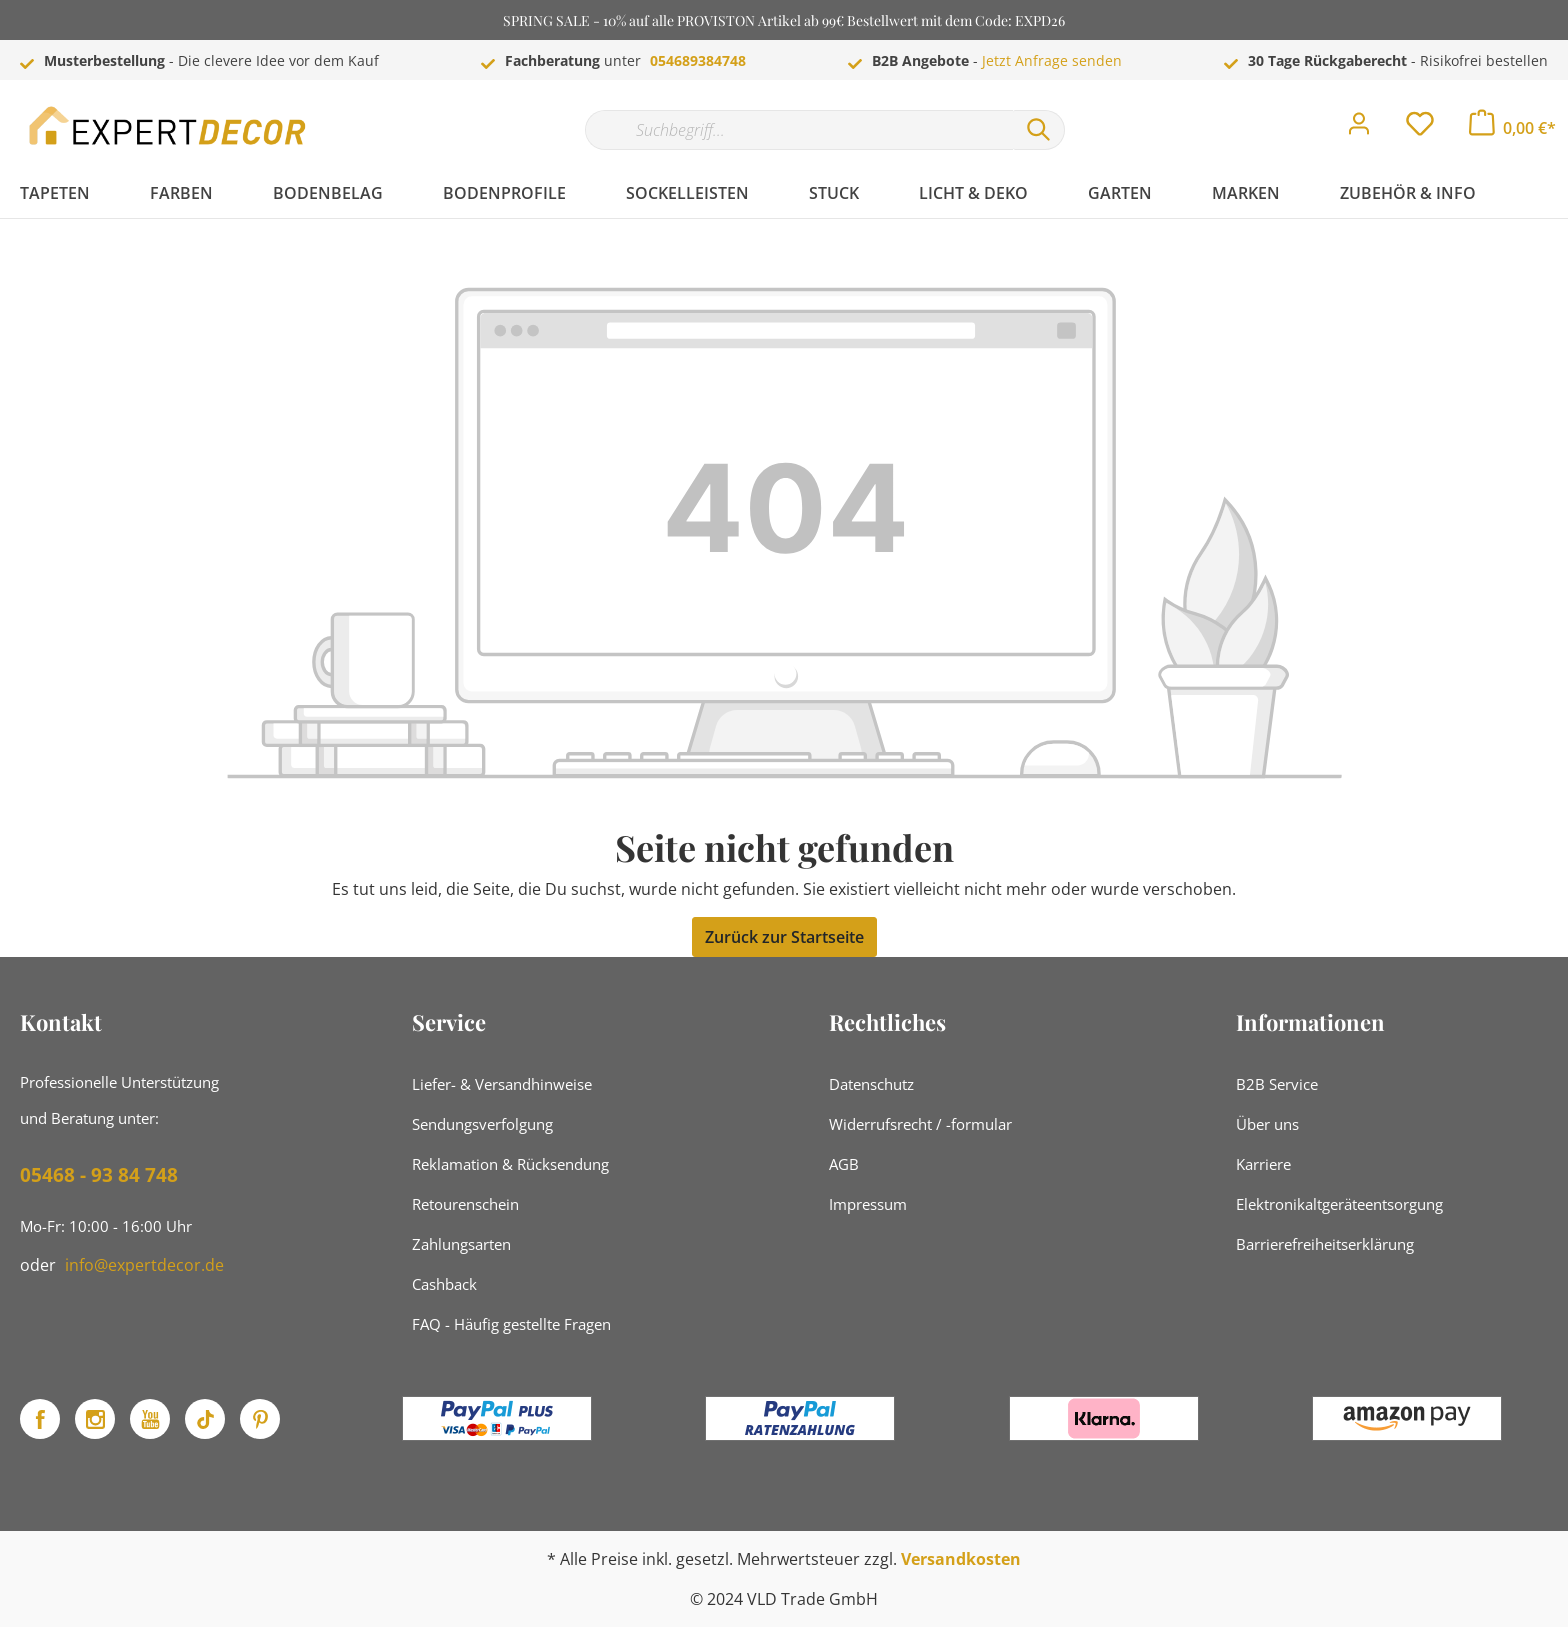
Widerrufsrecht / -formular (920, 1124)
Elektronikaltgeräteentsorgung (1339, 1204)
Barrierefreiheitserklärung (1325, 1244)
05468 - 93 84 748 (99, 1175)
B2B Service (1277, 1084)
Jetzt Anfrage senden (1052, 60)
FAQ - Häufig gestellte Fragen (511, 1324)
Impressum (868, 1204)
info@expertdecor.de (144, 1265)
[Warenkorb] (1512, 128)
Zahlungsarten (461, 1244)
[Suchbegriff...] (799, 130)
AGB (844, 1164)
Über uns (1267, 1124)
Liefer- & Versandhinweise (502, 1084)
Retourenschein (465, 1204)
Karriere (1263, 1164)
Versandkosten (961, 1559)
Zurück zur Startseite (784, 937)
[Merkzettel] (1420, 129)
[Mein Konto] (1359, 129)
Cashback (444, 1284)
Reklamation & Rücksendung (510, 1164)
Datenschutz (871, 1084)
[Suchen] (1039, 130)
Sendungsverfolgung (482, 1124)
